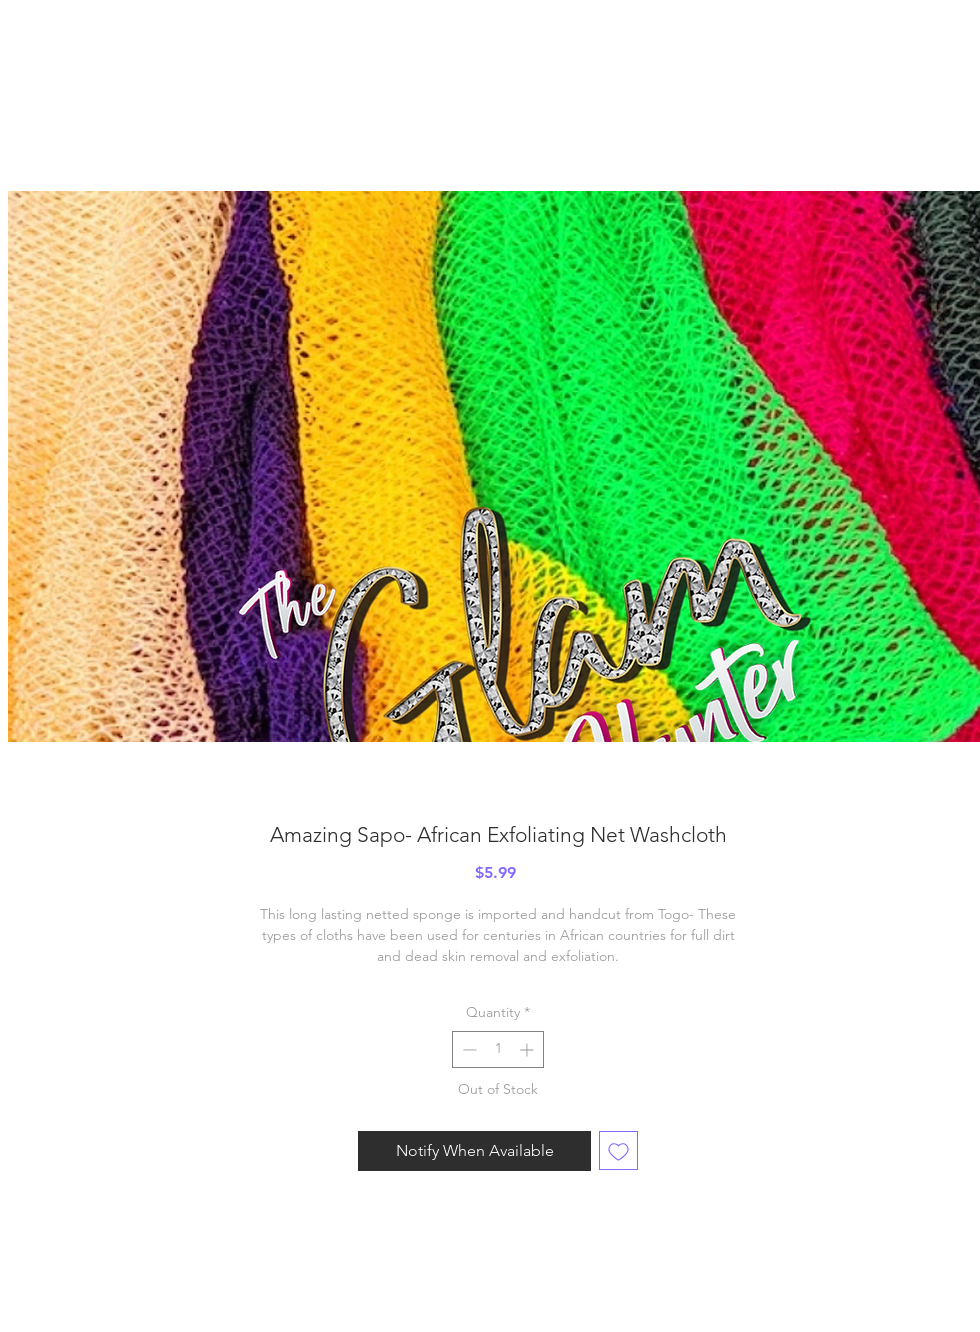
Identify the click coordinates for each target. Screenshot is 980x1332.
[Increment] (528, 1049)
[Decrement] (467, 1049)
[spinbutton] (498, 1049)
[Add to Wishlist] (618, 1150)
